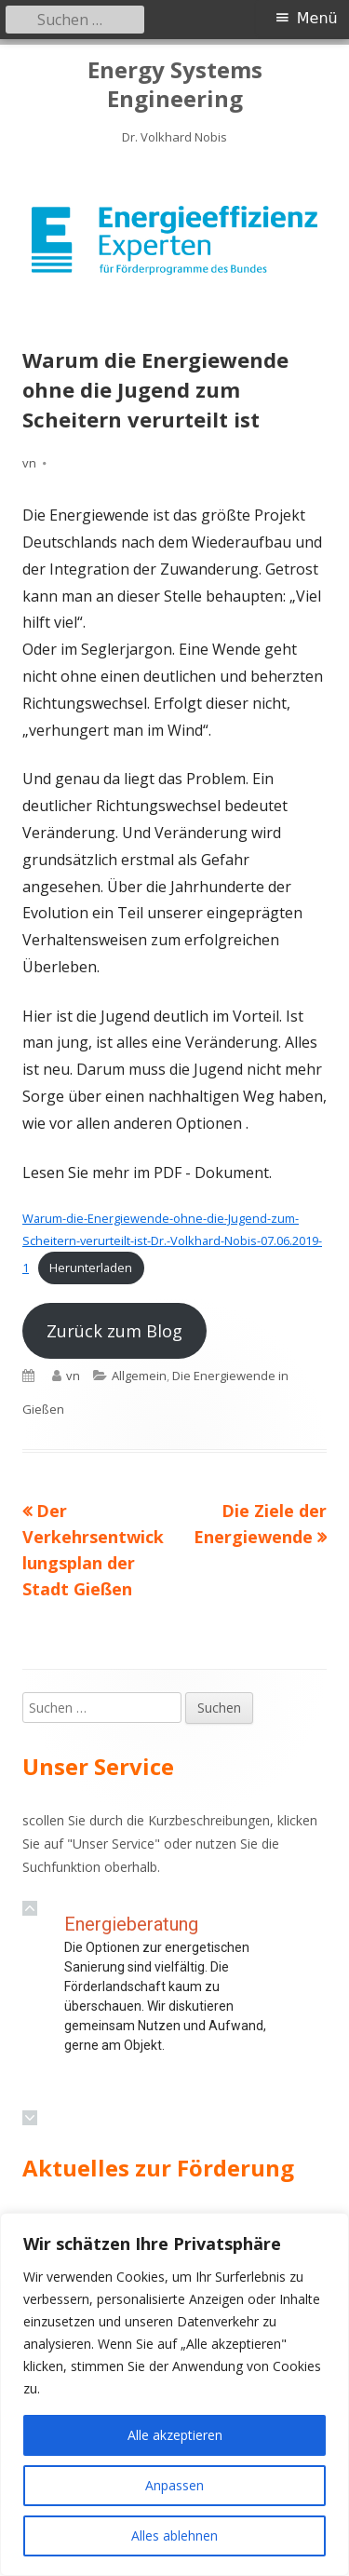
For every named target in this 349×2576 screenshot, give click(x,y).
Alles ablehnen (174, 2535)
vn (29, 462)
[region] (174, 240)
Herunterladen (90, 1267)
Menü (317, 18)
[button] (29, 1908)
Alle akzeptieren (175, 2435)
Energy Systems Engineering (174, 85)
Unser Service (113, 1843)
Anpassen (174, 2485)
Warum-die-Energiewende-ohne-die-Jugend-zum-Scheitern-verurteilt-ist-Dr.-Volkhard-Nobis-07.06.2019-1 (172, 1242)
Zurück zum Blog (114, 1331)
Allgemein (139, 1375)
